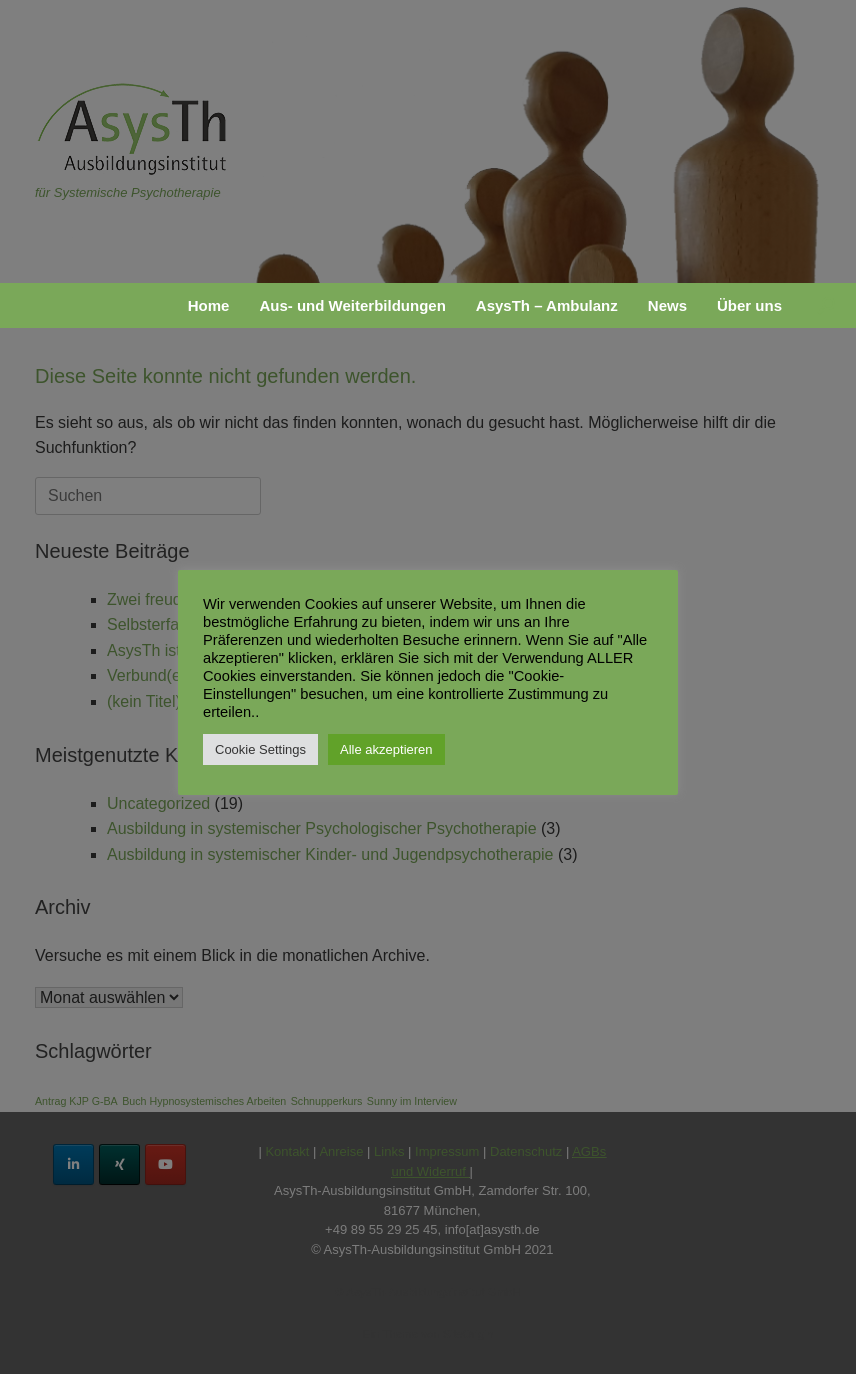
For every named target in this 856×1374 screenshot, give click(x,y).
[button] (826, 305)
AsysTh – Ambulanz (547, 305)
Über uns (749, 305)
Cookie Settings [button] (260, 749)
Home (209, 305)
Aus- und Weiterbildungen (352, 305)
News (667, 305)
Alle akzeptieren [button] (386, 749)
